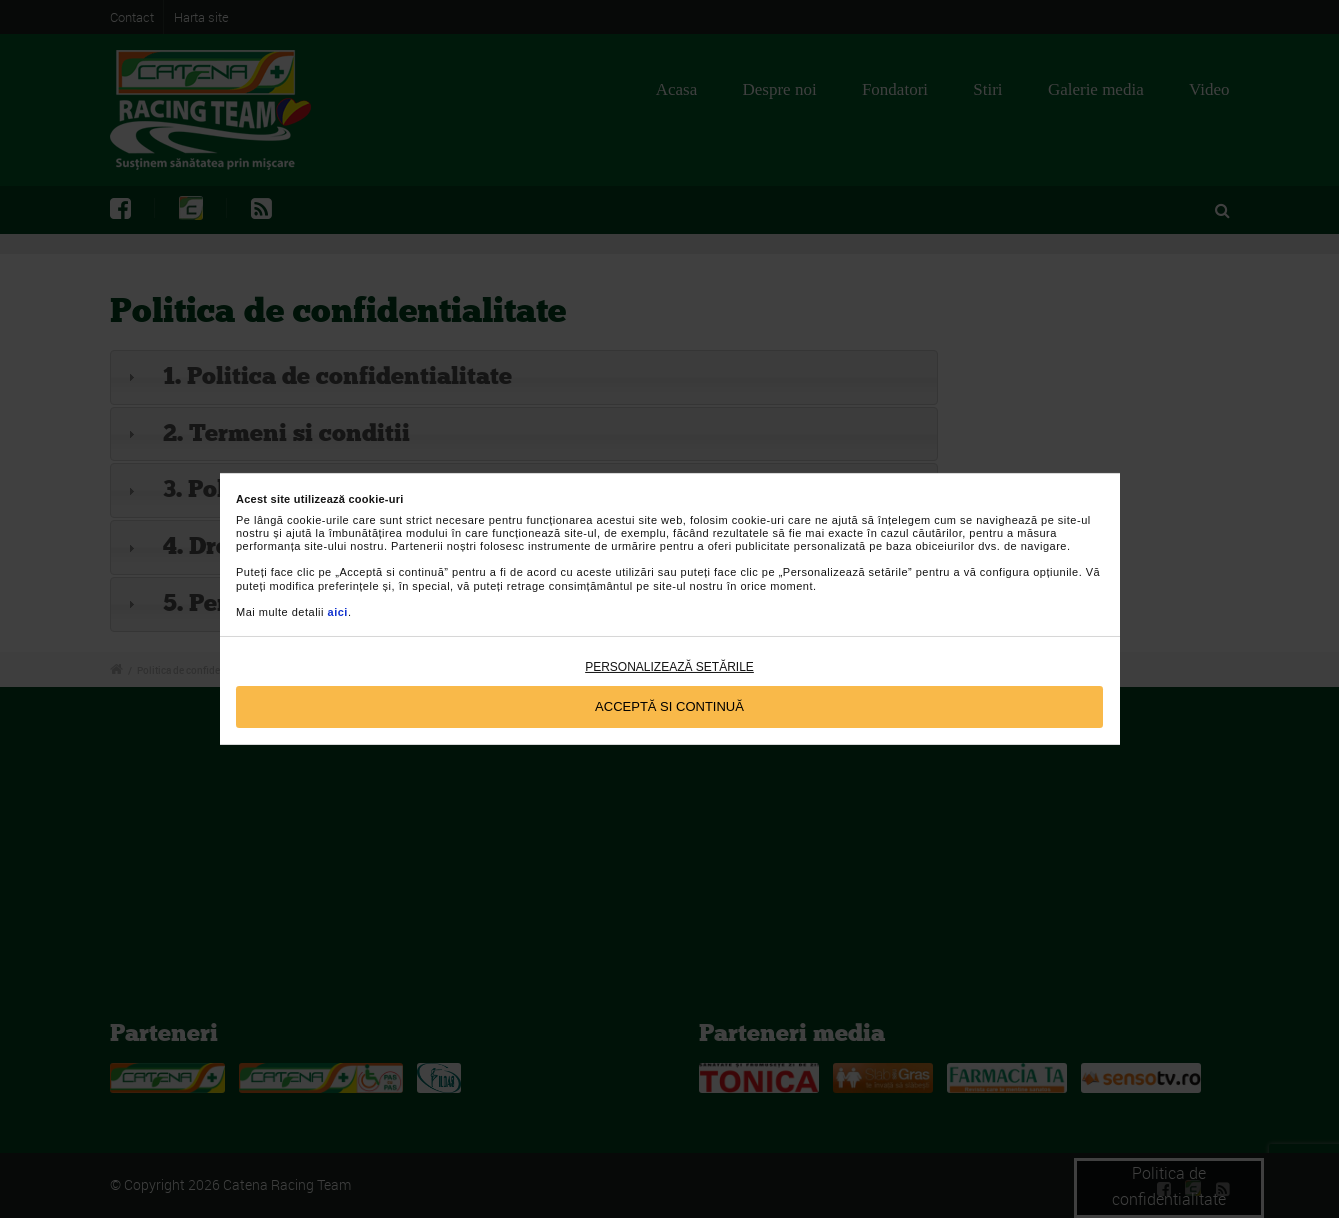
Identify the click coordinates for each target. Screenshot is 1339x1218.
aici (338, 612)
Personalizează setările (669, 667)
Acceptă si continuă (669, 706)
